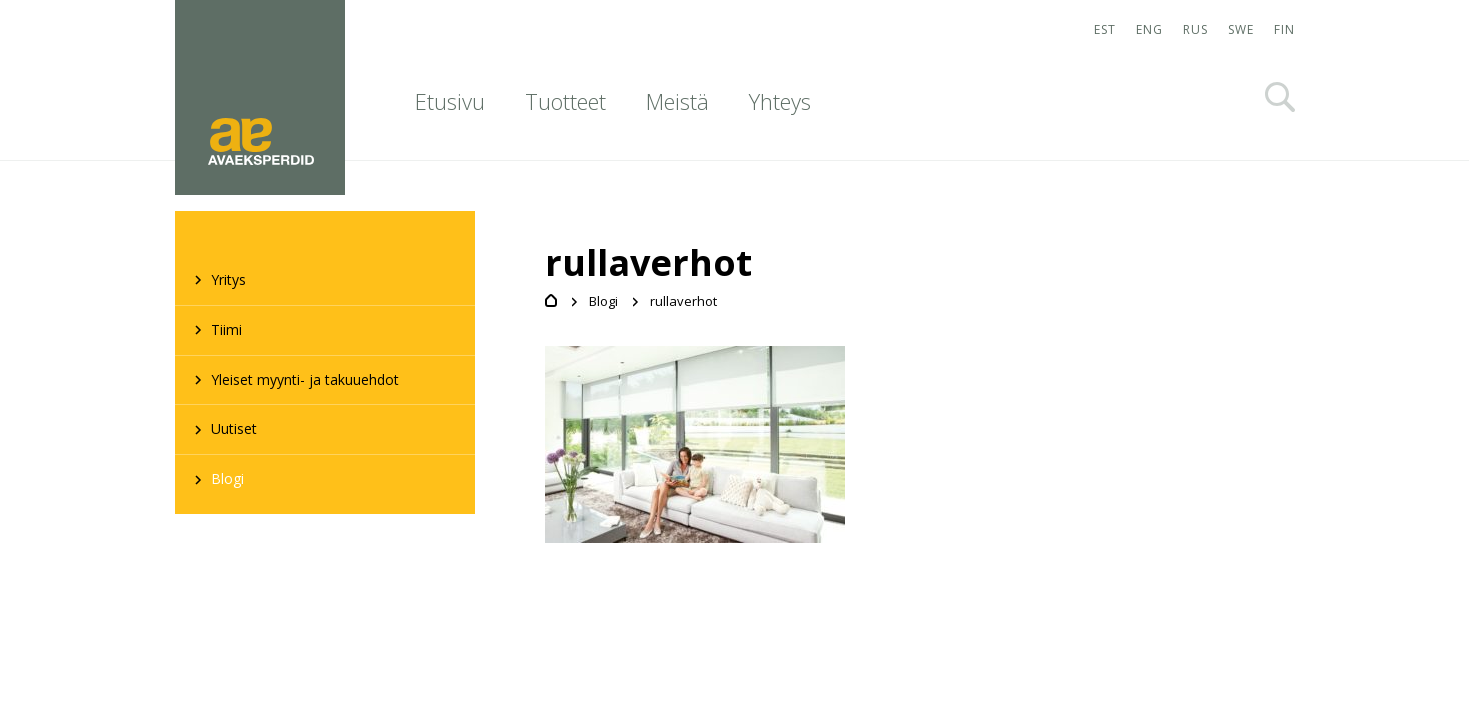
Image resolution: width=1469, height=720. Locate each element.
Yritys (228, 279)
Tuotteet (565, 101)
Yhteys (780, 101)
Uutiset (234, 428)
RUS (1195, 29)
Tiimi (226, 329)
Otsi (1280, 97)
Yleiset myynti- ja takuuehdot (305, 379)
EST (1105, 29)
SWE (1241, 29)
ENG (1149, 29)
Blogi (227, 478)
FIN (1284, 29)
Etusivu (450, 101)
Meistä (677, 101)
